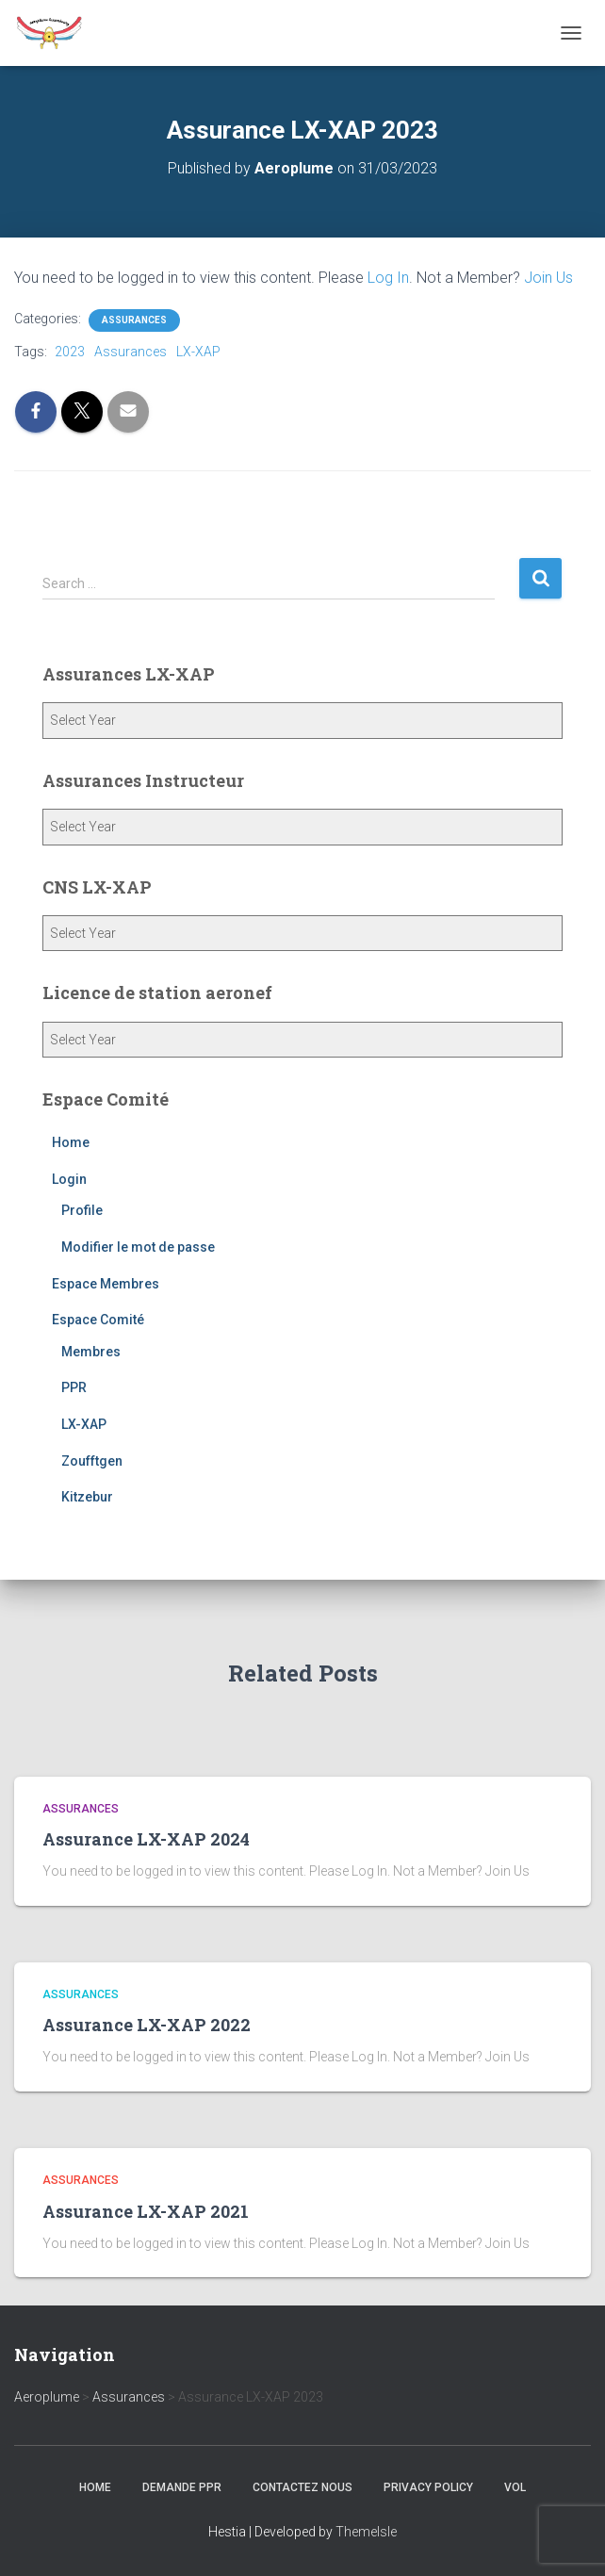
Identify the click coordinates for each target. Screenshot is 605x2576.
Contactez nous (302, 2487)
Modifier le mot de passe (138, 1247)
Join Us (548, 278)
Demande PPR (181, 2487)
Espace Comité (98, 1319)
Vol (515, 2487)
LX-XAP (198, 351)
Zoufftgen (92, 1460)
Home (71, 1142)
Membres (91, 1351)
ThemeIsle (366, 2531)
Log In (388, 278)
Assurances (134, 320)
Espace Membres (105, 1283)
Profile (82, 1210)
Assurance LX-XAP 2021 (145, 2211)
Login (69, 1179)
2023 (70, 351)
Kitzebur (87, 1496)
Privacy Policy (428, 2487)
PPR (74, 1387)
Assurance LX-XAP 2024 (146, 1839)
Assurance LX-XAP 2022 (146, 2024)
